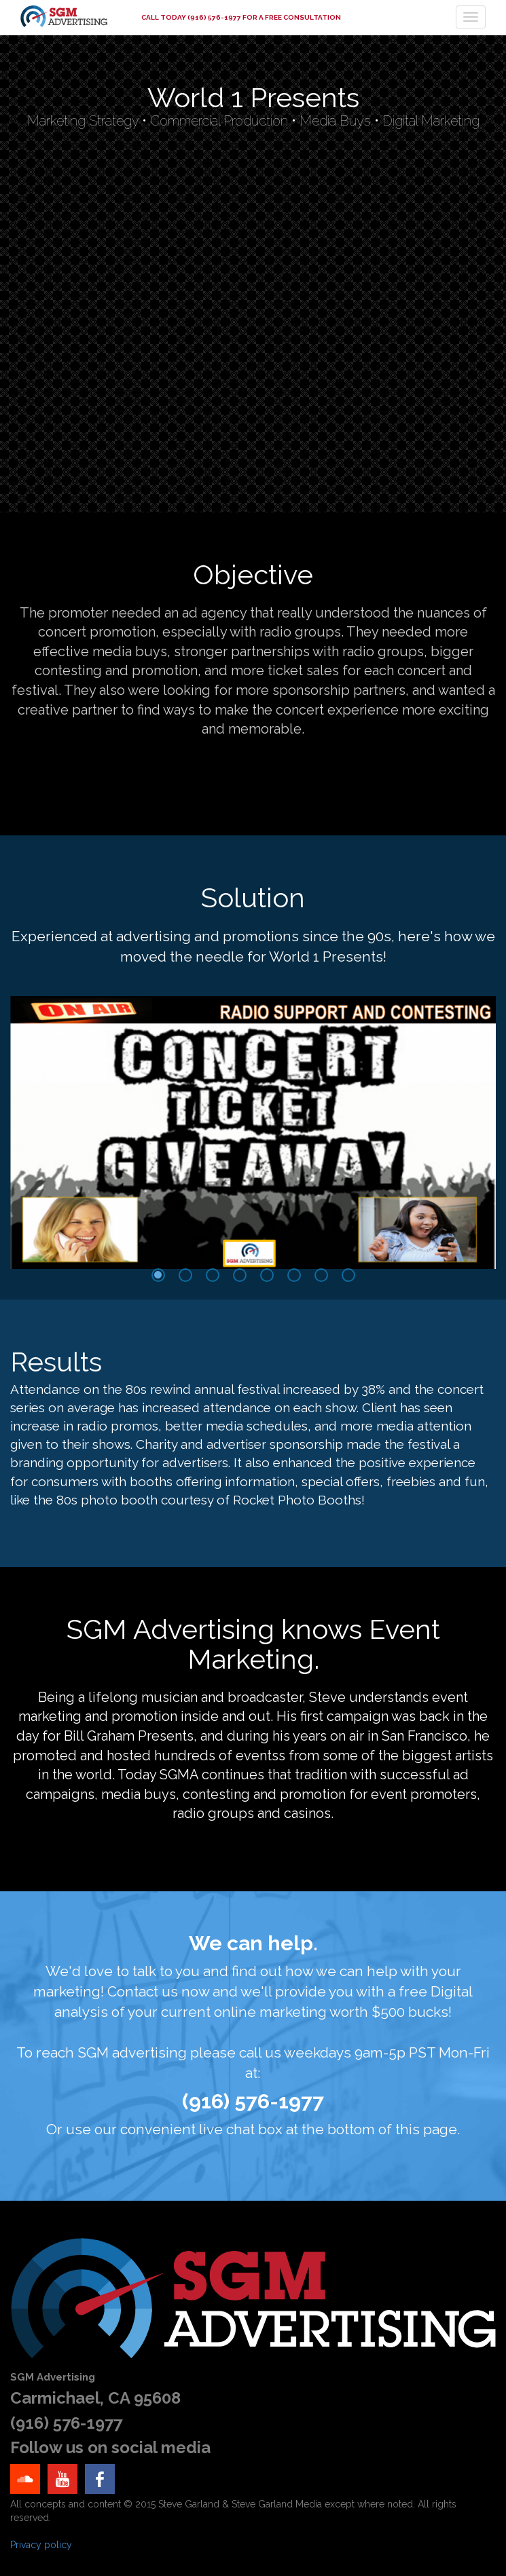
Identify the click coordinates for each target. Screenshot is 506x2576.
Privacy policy (41, 2544)
